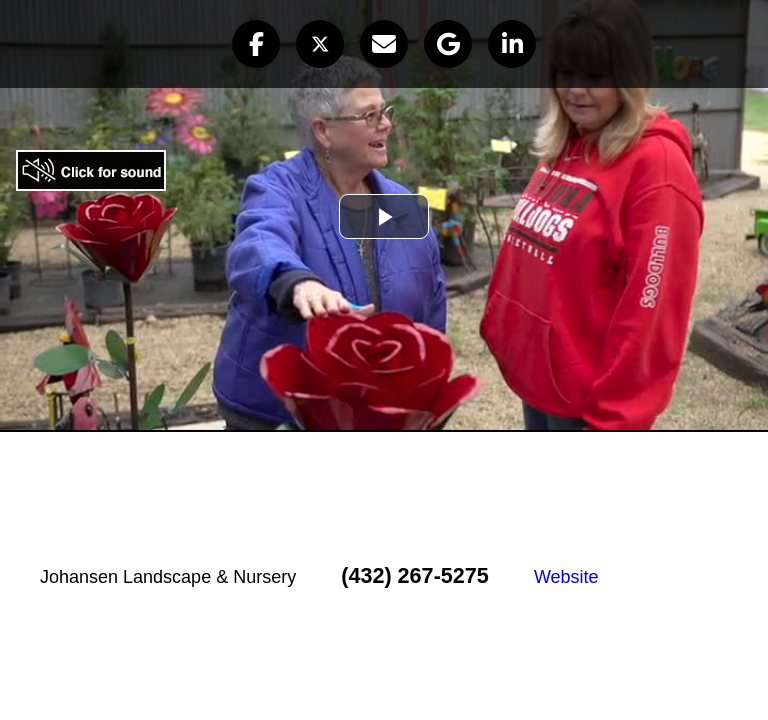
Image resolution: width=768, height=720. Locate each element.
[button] (256, 44)
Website (566, 577)
